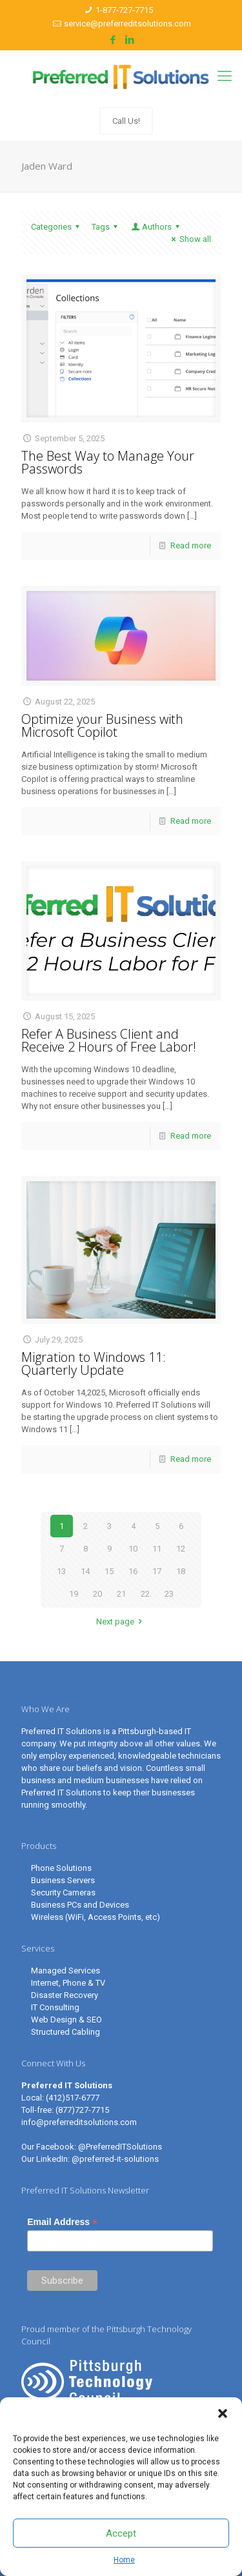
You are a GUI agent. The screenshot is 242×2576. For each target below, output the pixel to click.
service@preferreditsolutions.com (127, 23)
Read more (190, 545)
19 (73, 1594)
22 (145, 1594)
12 (180, 1548)
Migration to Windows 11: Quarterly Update (93, 1363)
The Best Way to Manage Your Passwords (107, 462)
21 (121, 1594)
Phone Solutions (61, 1868)
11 (156, 1548)
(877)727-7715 (82, 2110)
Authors (156, 227)
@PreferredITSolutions (120, 2147)
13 (61, 1571)
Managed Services (65, 1970)
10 (132, 1548)
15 (109, 1571)
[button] (222, 2413)
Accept (121, 2533)
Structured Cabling (65, 2032)
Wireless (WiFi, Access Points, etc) (95, 1917)
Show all (189, 239)
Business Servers (63, 1880)
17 (156, 1571)
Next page (121, 1621)
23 (169, 1594)
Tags (106, 227)
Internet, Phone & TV (68, 1983)
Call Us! (126, 121)
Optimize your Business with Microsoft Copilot (102, 725)
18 (180, 1571)
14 (85, 1571)
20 (97, 1594)
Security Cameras (63, 1892)
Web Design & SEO (66, 2019)
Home (124, 2559)
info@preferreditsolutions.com (79, 2122)
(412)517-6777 (72, 2097)
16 (132, 1571)
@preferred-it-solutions (115, 2159)
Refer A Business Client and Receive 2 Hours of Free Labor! (108, 1040)
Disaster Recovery (64, 1995)
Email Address (62, 2222)
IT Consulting (55, 2007)
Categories (57, 227)
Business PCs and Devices (80, 1905)
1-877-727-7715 (124, 10)
